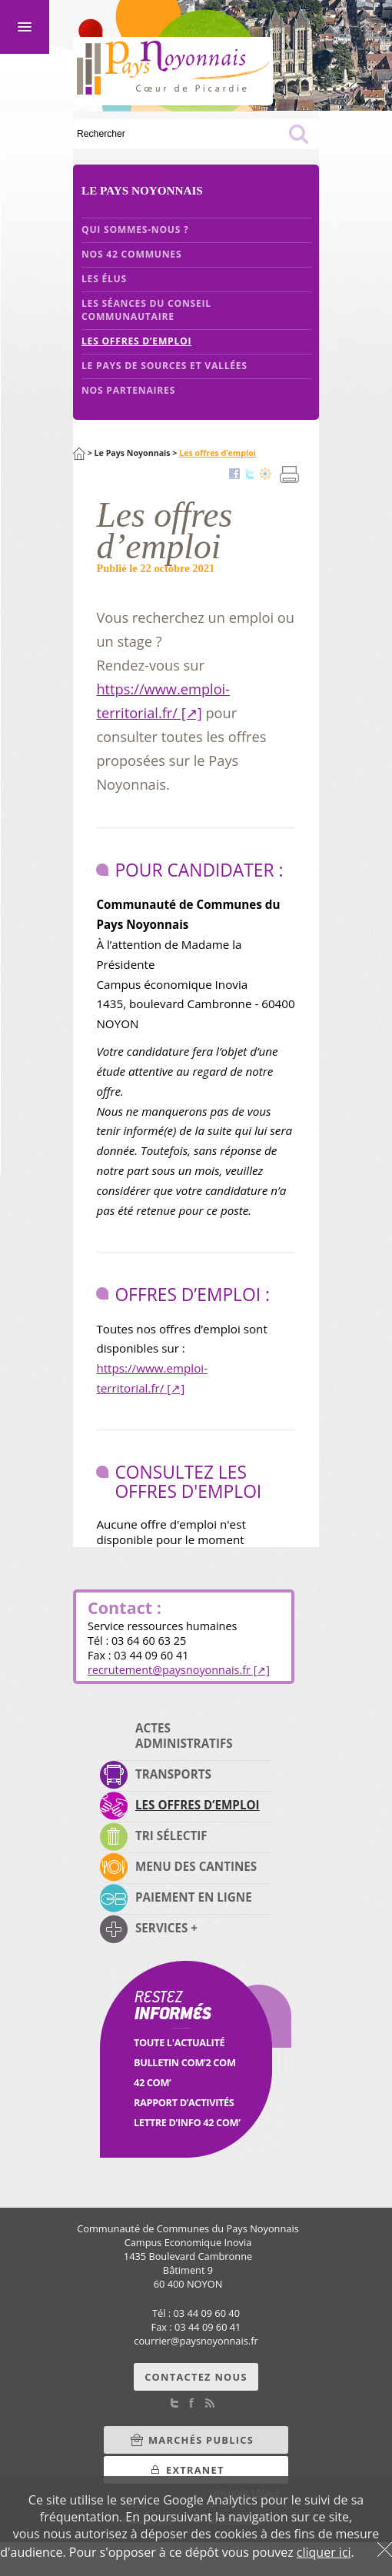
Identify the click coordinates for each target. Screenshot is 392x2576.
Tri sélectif (171, 1835)
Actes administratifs (184, 1735)
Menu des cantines (196, 1866)
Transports (173, 1774)
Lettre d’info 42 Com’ (187, 2122)
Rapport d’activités (184, 2102)
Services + (166, 1927)
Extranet (195, 2470)
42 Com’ (152, 2082)
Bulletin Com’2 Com (185, 2062)
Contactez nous (196, 2377)
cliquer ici (324, 2552)
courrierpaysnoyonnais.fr (195, 2341)
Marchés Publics (201, 2440)
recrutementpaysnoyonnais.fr (169, 1669)
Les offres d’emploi (197, 1804)
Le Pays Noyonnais (133, 453)
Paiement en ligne (193, 1897)
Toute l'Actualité (179, 2042)
